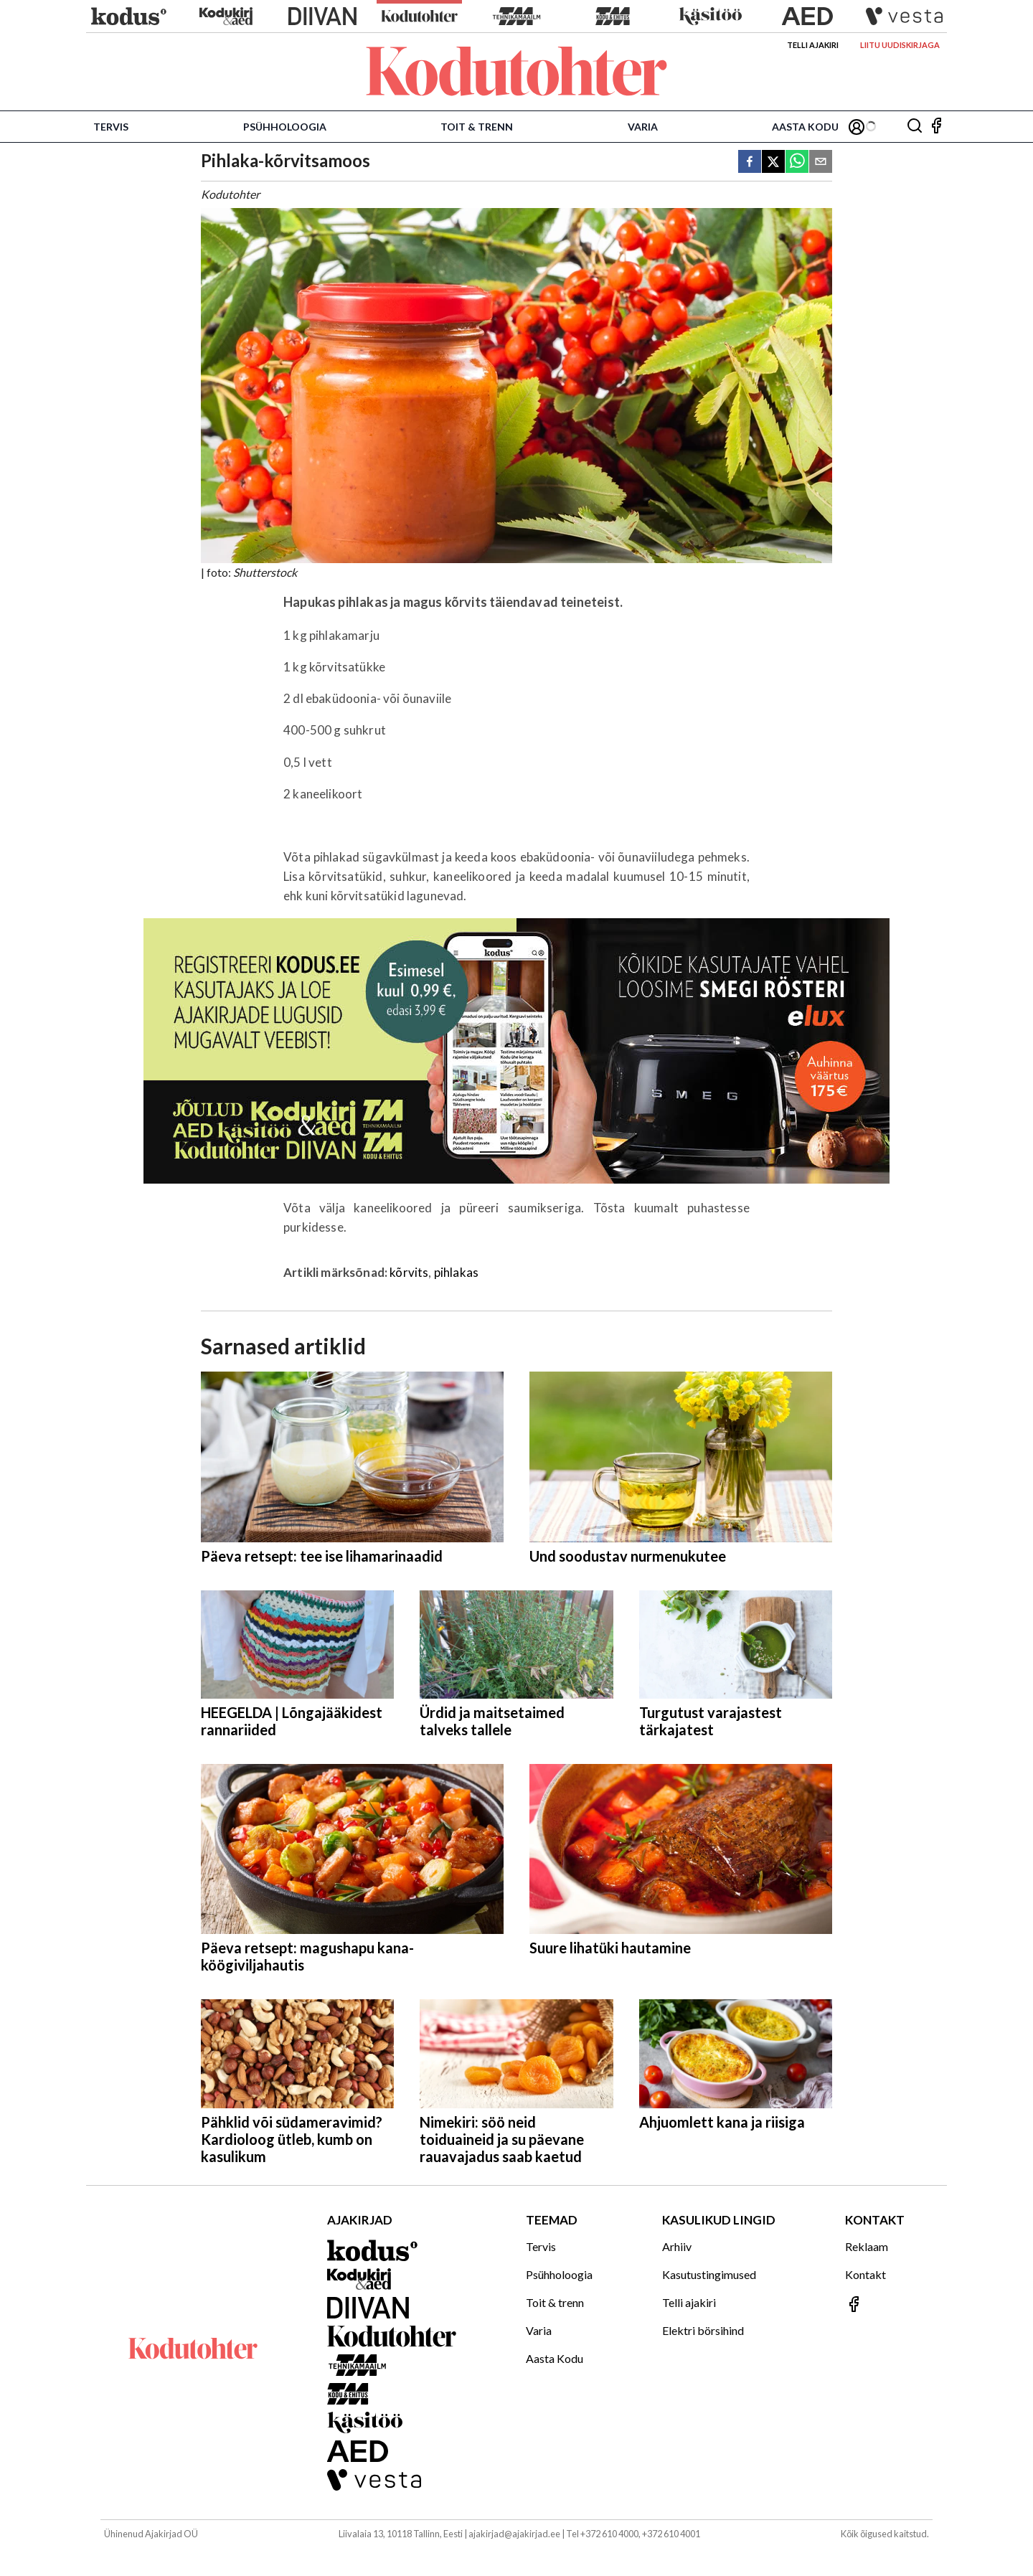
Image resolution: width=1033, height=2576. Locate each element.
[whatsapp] (797, 162)
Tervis (110, 127)
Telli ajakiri (813, 44)
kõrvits (409, 1272)
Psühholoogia (284, 127)
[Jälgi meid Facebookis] (936, 126)
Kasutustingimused (709, 2274)
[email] (820, 162)
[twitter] (773, 162)
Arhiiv (677, 2246)
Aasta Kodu (805, 127)
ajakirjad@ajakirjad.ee (514, 2533)
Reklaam (866, 2246)
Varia (643, 127)
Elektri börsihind (703, 2330)
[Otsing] (914, 126)
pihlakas (456, 1272)
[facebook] (749, 162)
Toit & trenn (476, 127)
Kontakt (865, 2274)
